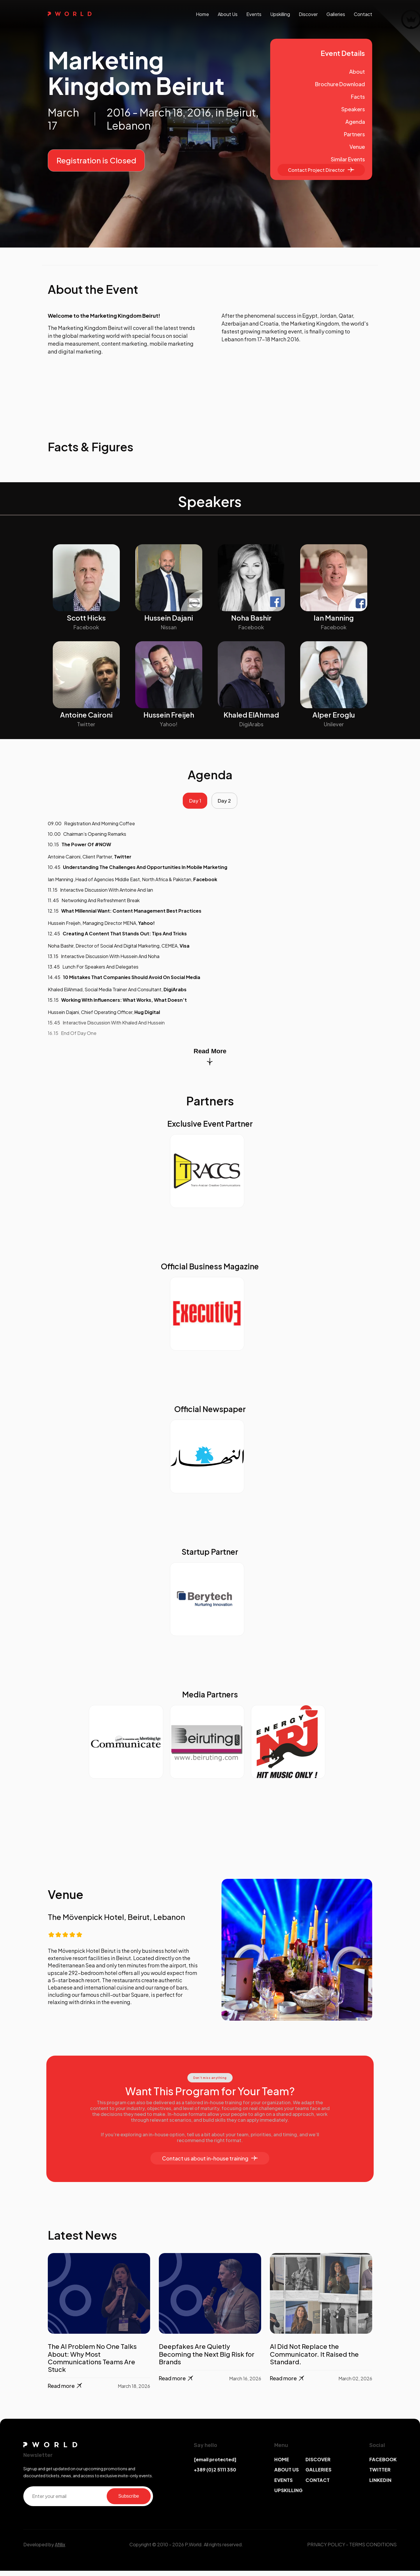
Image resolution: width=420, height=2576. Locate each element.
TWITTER (380, 2475)
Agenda (355, 121)
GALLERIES (318, 2475)
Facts (358, 96)
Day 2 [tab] (227, 803)
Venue (357, 146)
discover (308, 14)
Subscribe (128, 2501)
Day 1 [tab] (192, 803)
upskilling (280, 14)
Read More (210, 1061)
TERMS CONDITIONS (373, 2550)
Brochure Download (340, 84)
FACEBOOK (383, 2465)
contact (363, 14)
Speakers (353, 109)
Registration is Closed (96, 160)
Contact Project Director (321, 170)
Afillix (60, 2550)
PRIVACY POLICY (326, 2550)
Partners (354, 134)
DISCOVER (318, 2465)
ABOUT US (286, 2475)
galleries (335, 14)
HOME (281, 2465)
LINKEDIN (380, 2485)
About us (228, 14)
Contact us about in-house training (210, 2163)
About (357, 71)
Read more (65, 2391)
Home (202, 14)
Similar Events (348, 159)
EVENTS (283, 2485)
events (253, 14)
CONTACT (317, 2485)
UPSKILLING (288, 2495)
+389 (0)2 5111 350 (215, 2475)
